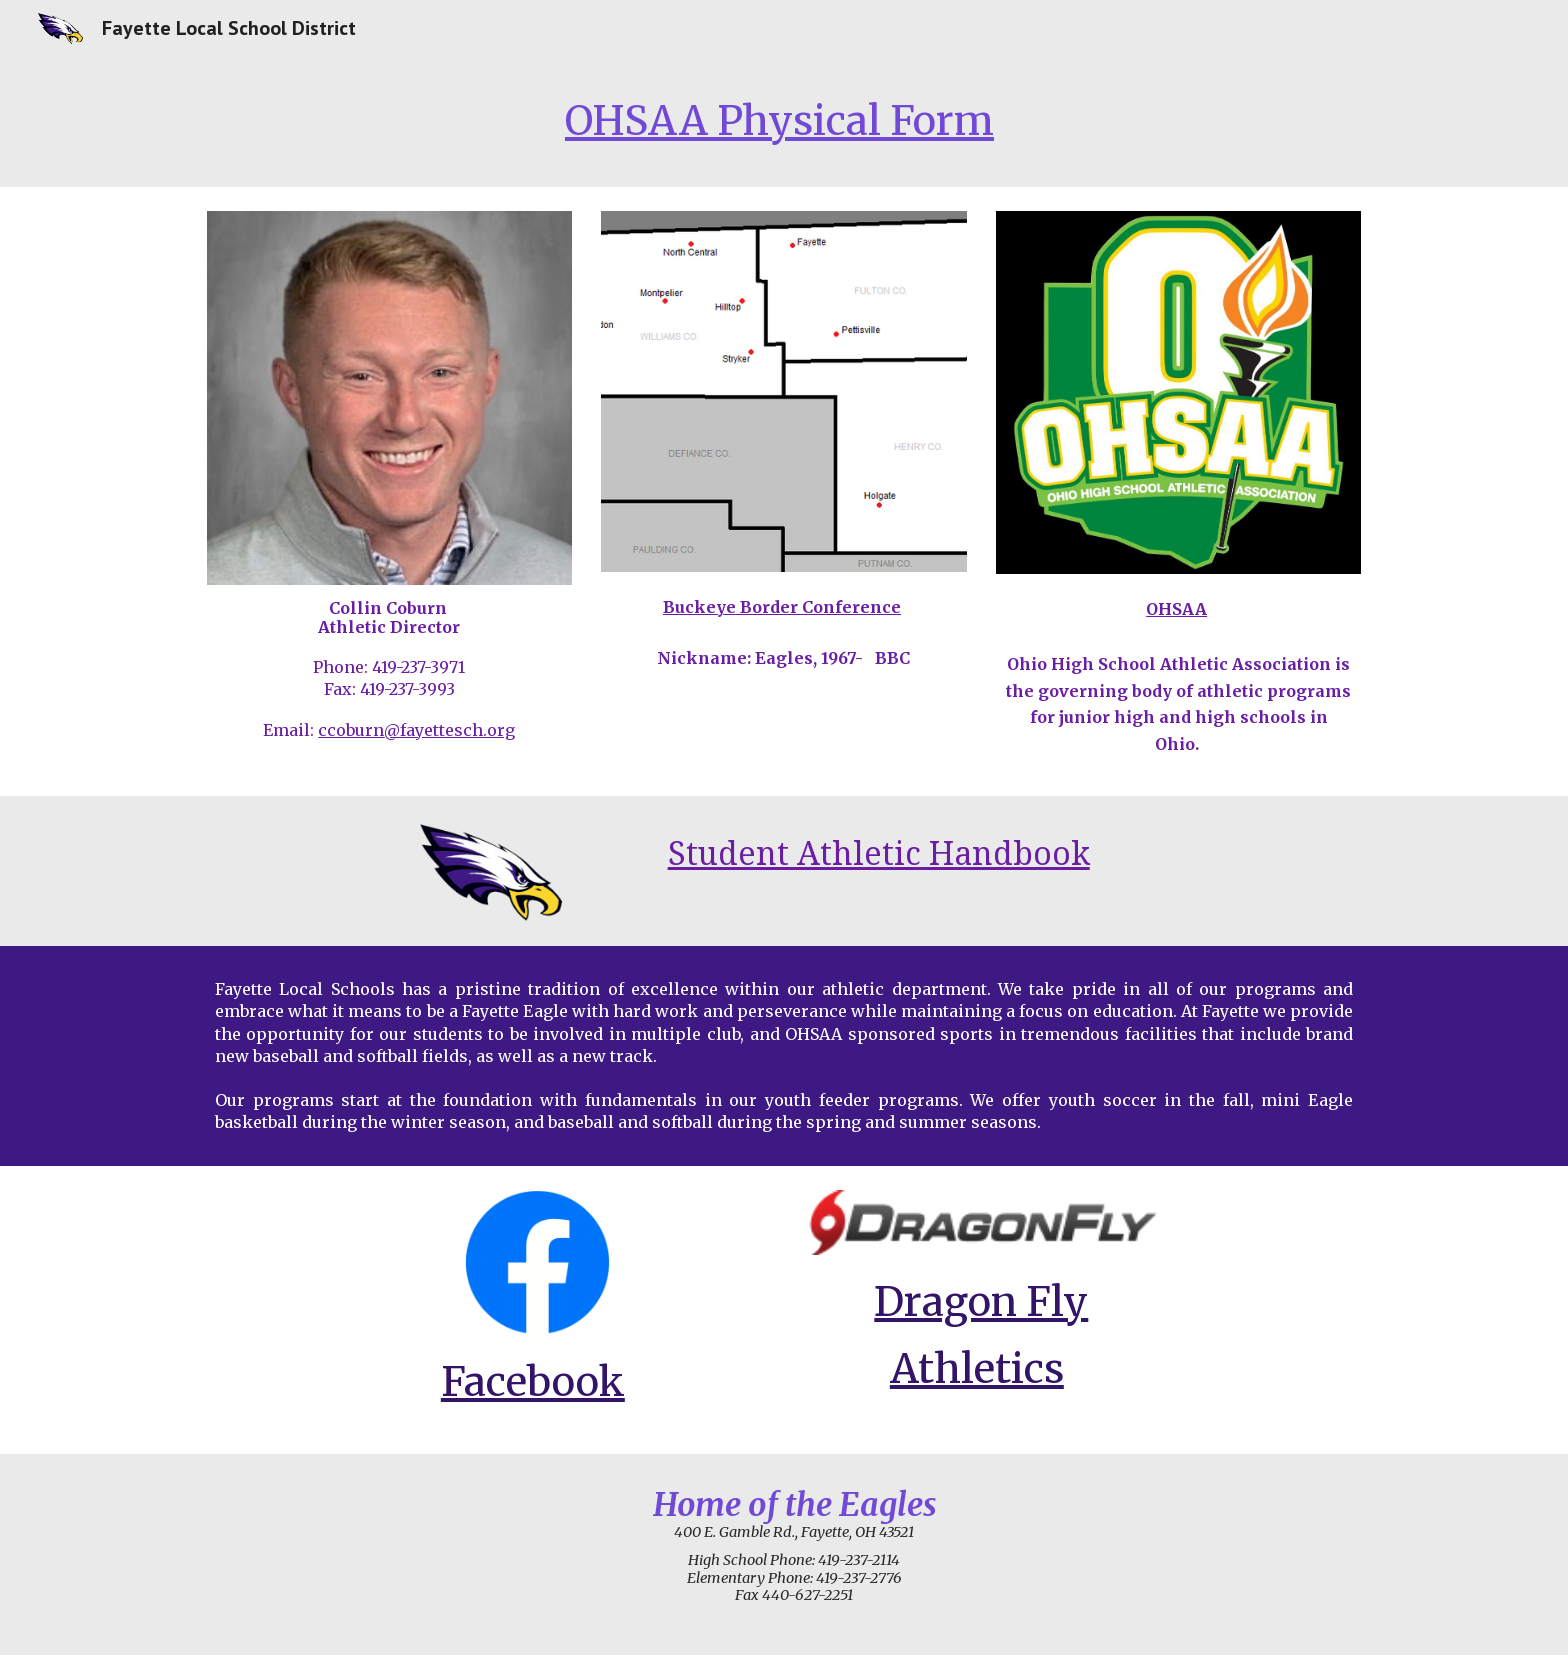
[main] (784, 121)
